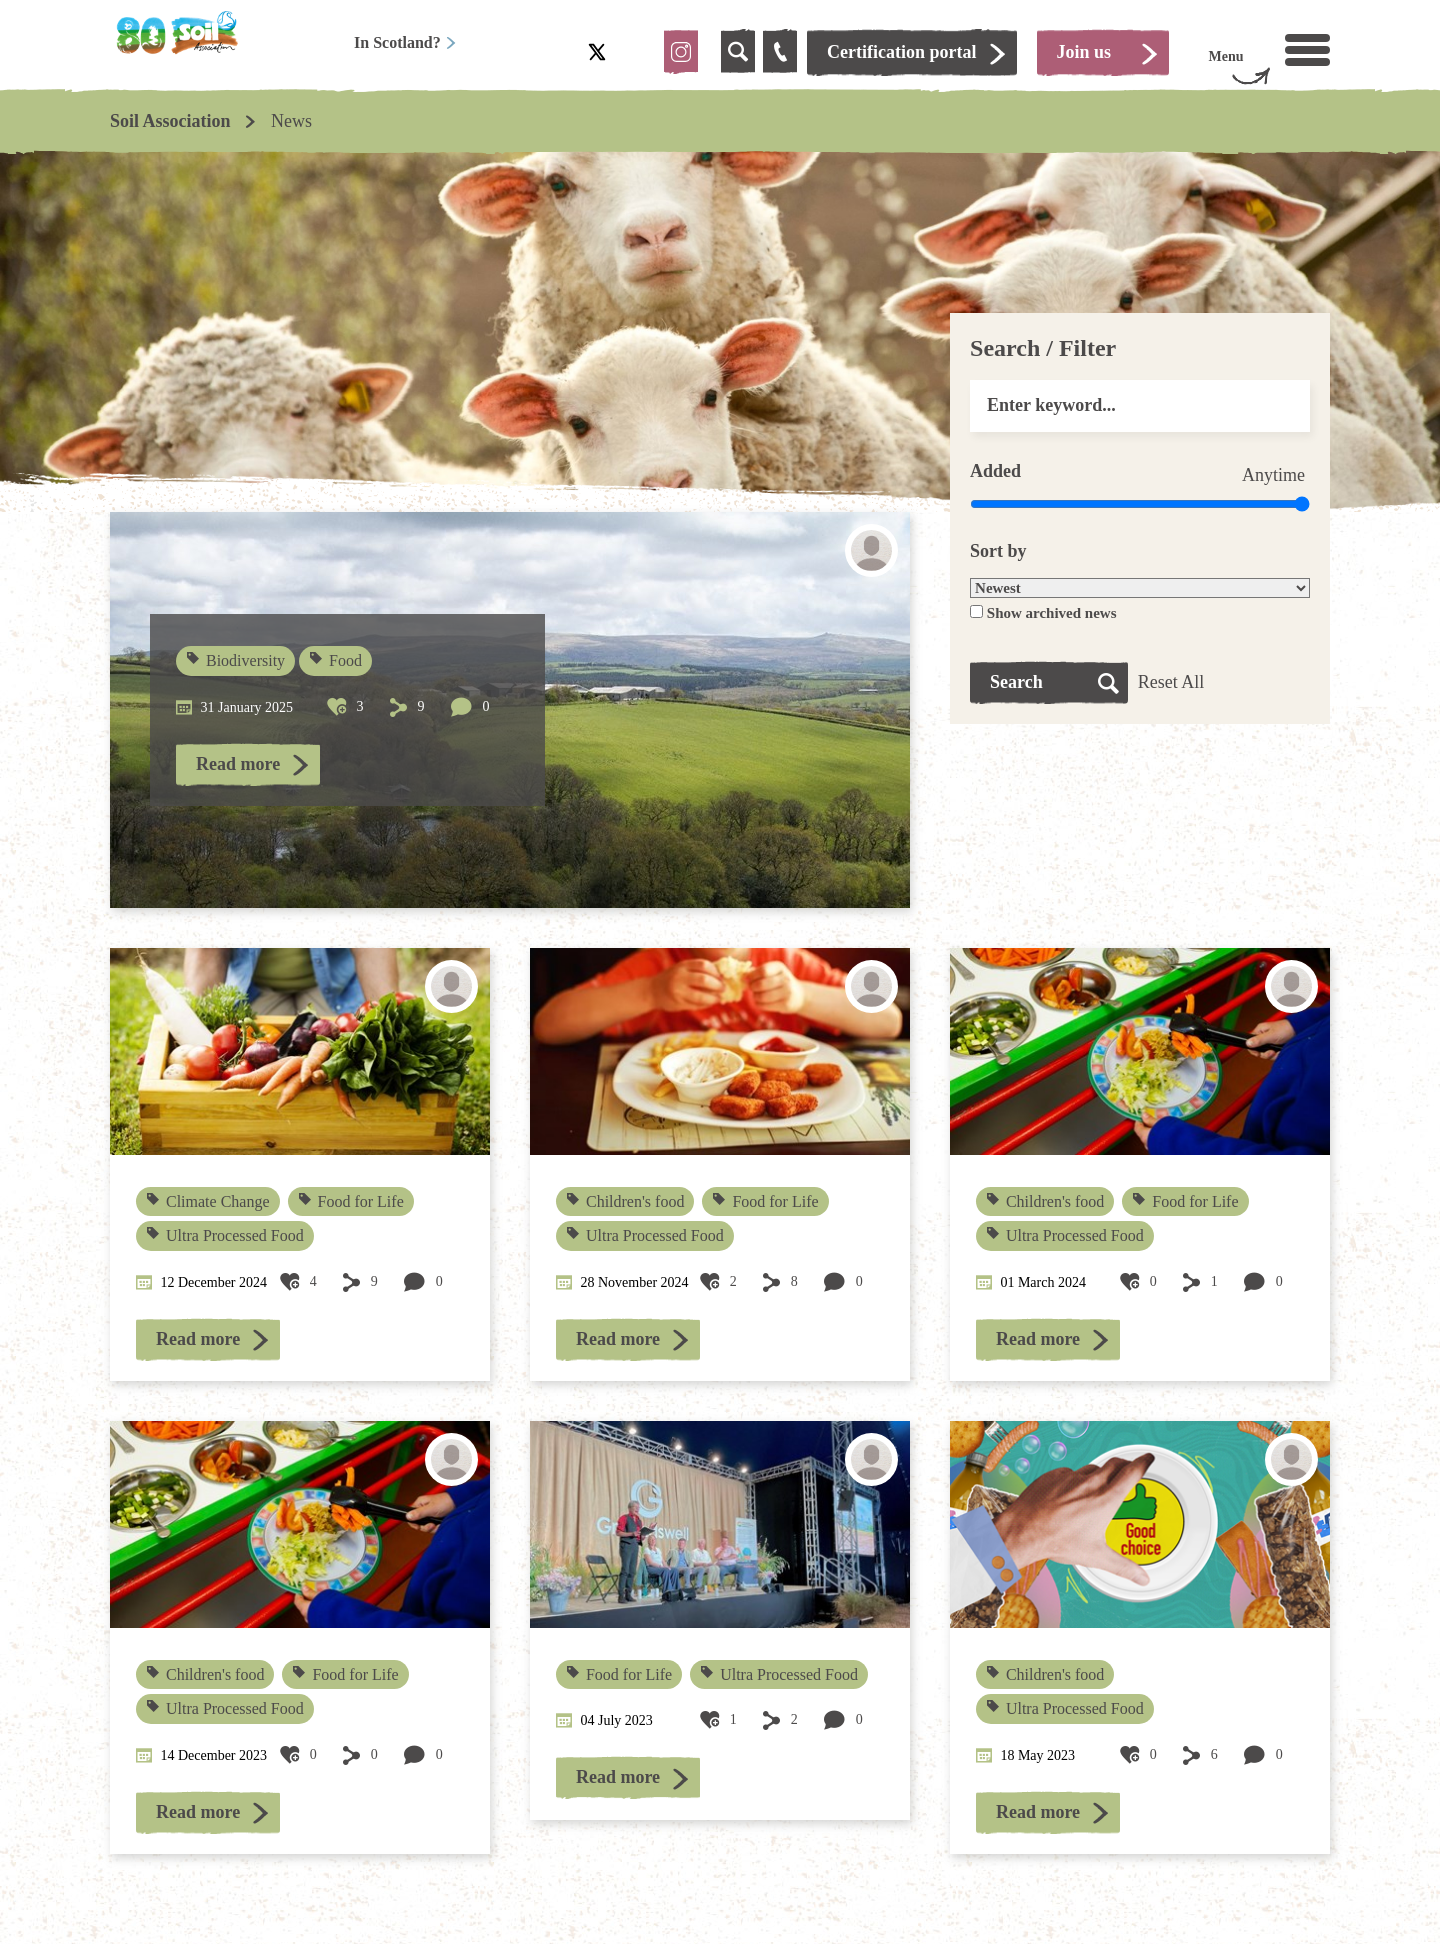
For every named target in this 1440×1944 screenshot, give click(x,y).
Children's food (625, 1201)
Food (336, 660)
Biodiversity (237, 660)
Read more (238, 764)
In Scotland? (405, 42)
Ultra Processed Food (226, 1235)
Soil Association (170, 121)
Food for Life (351, 1201)
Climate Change (209, 1201)
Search (1016, 682)
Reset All (1171, 682)
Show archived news (1052, 613)
